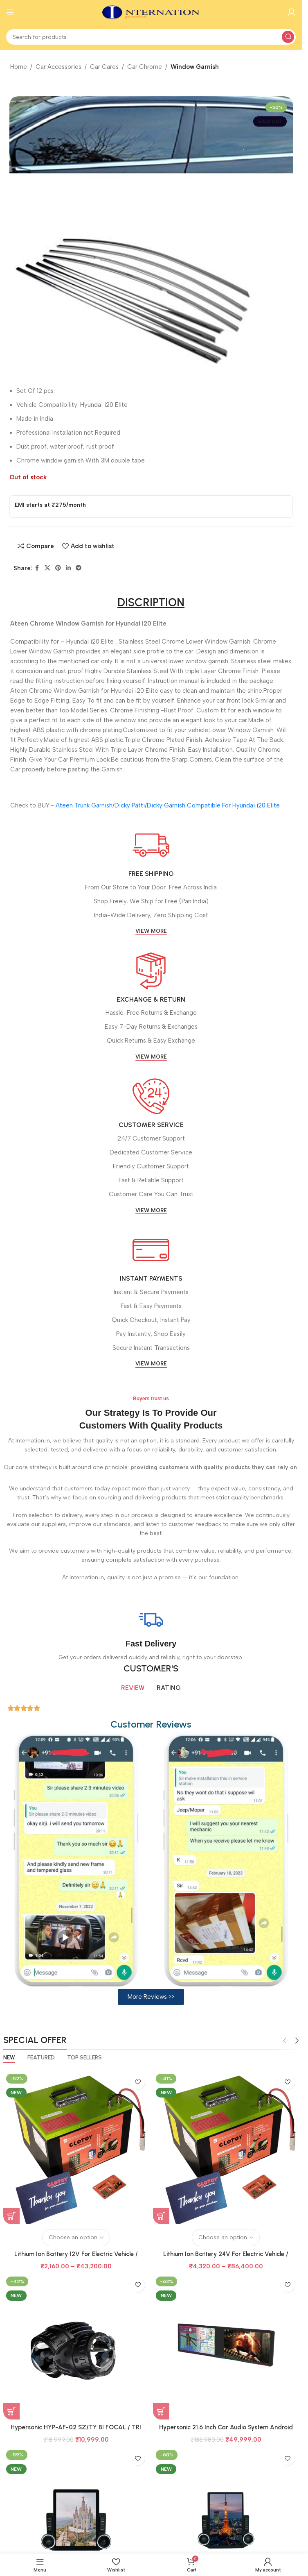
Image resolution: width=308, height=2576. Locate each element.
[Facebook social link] (37, 568)
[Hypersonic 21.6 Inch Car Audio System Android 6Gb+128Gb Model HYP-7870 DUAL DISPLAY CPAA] (226, 2347)
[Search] (151, 37)
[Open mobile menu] (10, 12)
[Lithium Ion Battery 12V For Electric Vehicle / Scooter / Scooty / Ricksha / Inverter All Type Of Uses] (76, 2147)
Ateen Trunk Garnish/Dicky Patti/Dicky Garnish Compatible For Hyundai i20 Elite (168, 805)
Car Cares (104, 66)
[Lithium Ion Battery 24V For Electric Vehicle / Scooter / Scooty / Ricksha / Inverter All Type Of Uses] (226, 2147)
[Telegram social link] (78, 568)
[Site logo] (151, 12)
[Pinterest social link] (58, 568)
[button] (151, 1997)
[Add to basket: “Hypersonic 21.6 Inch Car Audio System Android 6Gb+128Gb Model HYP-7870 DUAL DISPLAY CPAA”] (161, 2411)
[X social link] (47, 568)
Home (18, 66)
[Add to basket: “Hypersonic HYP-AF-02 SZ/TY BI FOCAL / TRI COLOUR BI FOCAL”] (11, 2411)
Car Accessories (58, 66)
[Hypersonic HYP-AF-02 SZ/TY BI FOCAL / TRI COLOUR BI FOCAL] (76, 2347)
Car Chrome (144, 66)
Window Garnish (195, 66)
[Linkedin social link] (68, 568)
